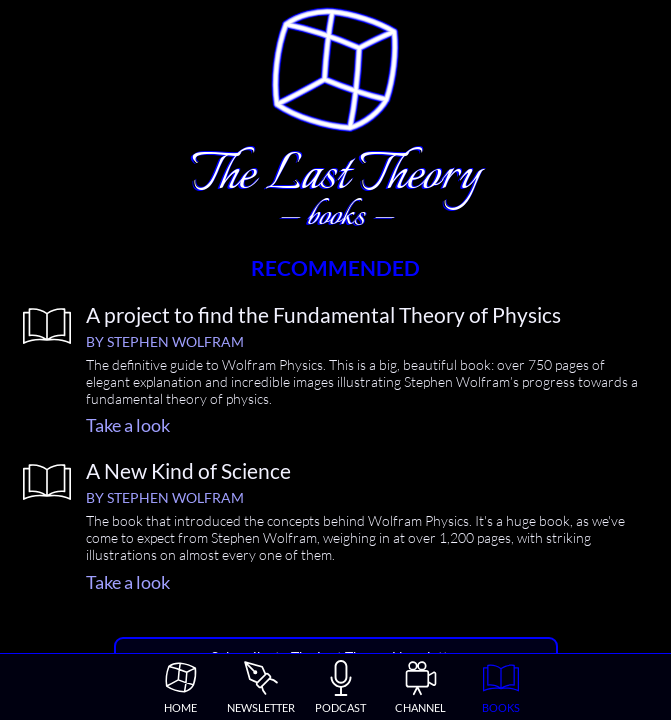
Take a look (128, 425)
